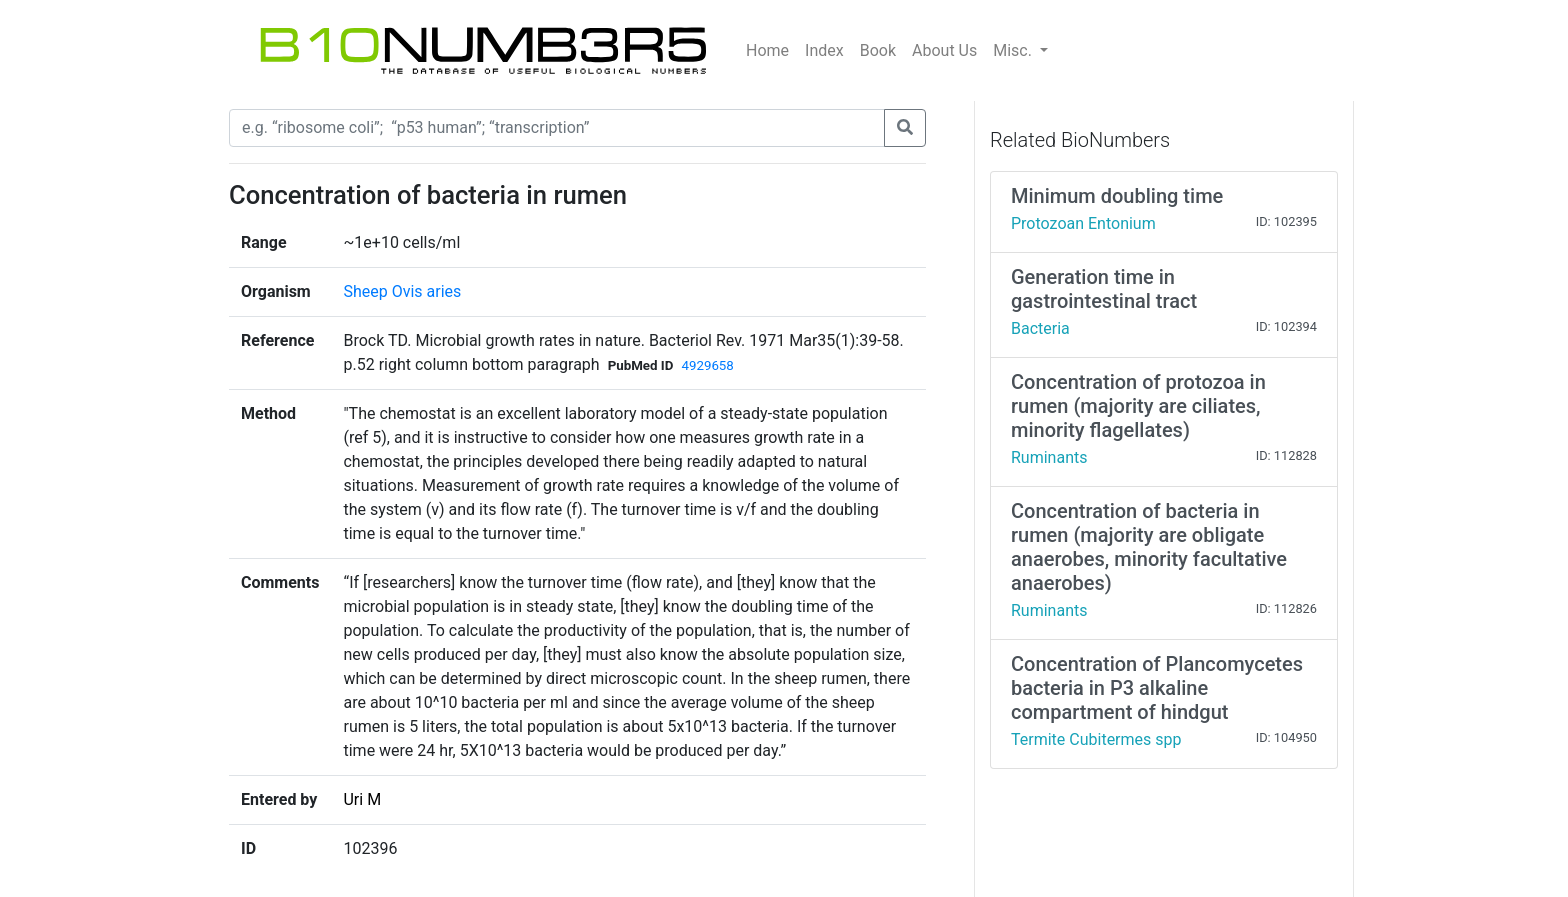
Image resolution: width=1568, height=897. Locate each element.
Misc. (1014, 50)
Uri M (362, 799)
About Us (944, 50)
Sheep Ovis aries (402, 291)
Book (878, 50)
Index (824, 50)
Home (767, 50)
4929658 (707, 365)
